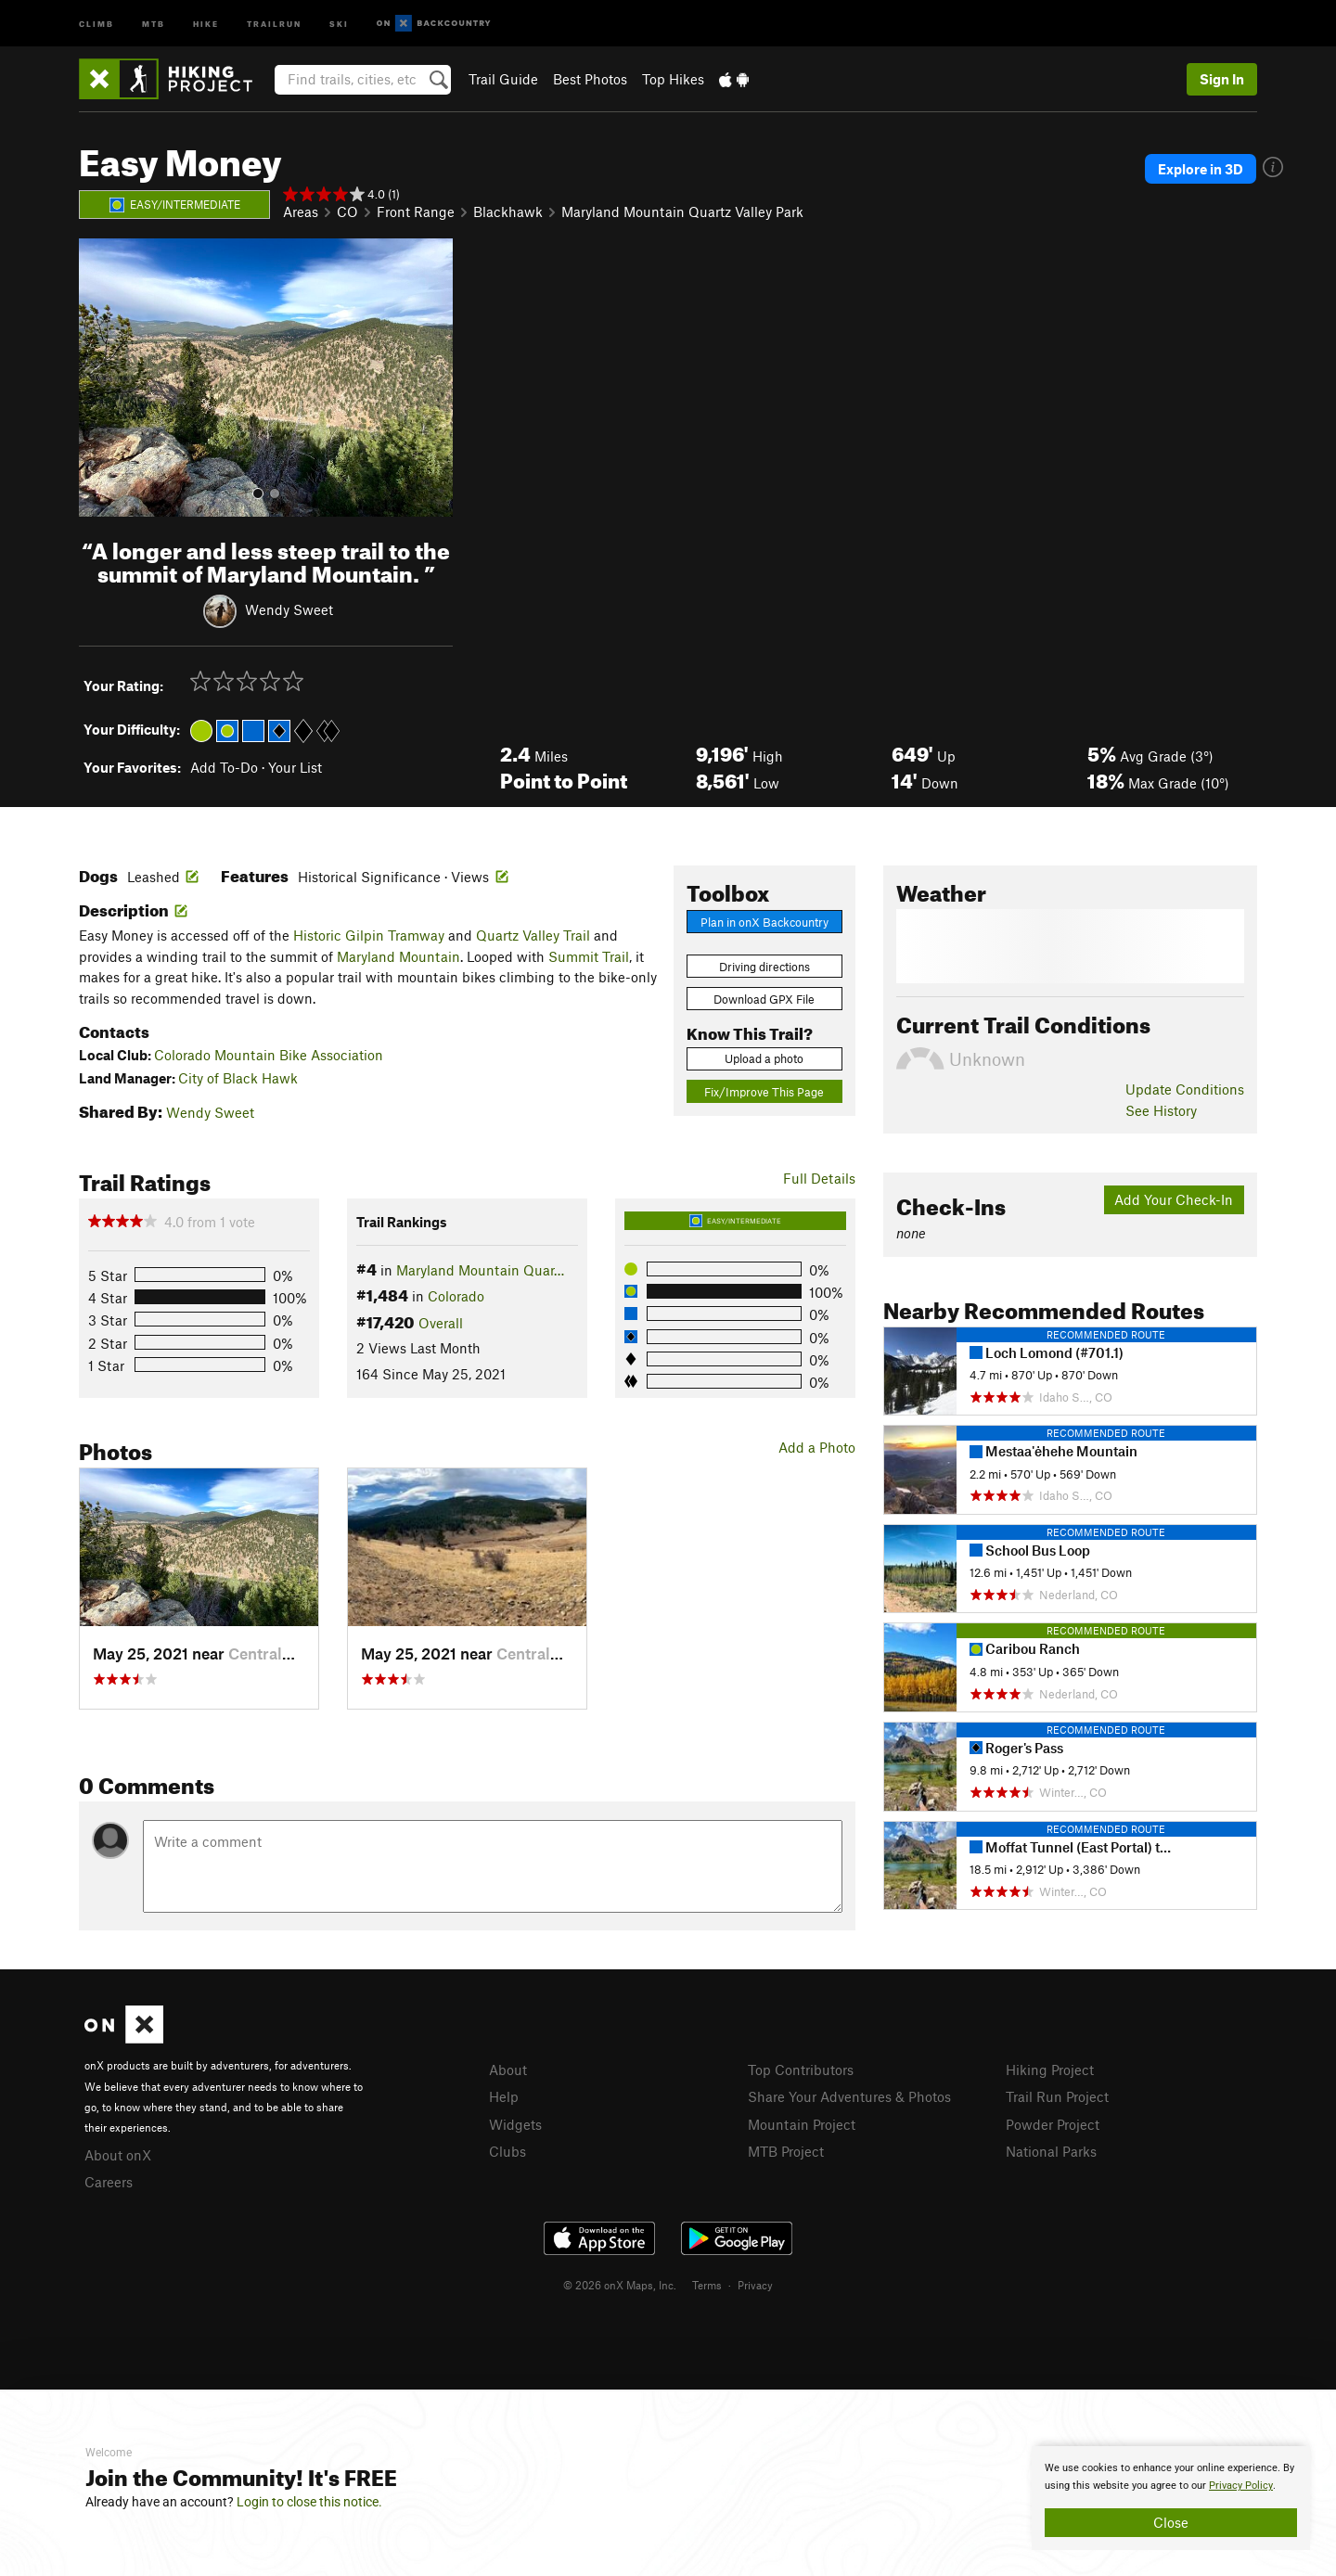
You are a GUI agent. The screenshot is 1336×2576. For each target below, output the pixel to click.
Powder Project (1052, 2124)
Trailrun (274, 23)
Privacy (755, 2284)
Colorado (456, 1296)
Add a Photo (816, 1447)
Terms (707, 2284)
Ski (339, 23)
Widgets (515, 2124)
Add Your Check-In (1173, 1199)
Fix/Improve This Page (764, 1091)
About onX (117, 2155)
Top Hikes (673, 78)
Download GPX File (764, 999)
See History (1161, 1110)
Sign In (1222, 78)
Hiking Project (1050, 2069)
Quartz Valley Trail (533, 935)
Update (1184, 1089)
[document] (1171, 2498)
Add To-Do (224, 767)
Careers (108, 2181)
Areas (300, 211)
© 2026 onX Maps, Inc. (619, 2284)
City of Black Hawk (238, 1078)
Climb (96, 23)
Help (504, 2096)
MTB (153, 23)
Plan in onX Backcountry (764, 922)
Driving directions (764, 966)
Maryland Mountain (398, 956)
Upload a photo (764, 1058)
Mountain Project (801, 2124)
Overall (440, 1322)
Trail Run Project (1057, 2096)
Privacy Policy (1241, 2486)
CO (347, 211)
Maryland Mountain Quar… (480, 1270)
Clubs (507, 2151)
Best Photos (590, 78)
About (508, 2069)
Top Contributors (801, 2069)
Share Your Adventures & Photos (849, 2096)
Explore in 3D (1200, 168)
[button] (97, 377)
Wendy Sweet (289, 608)
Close (1170, 2522)
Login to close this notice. (309, 2501)
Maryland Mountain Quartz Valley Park (682, 211)
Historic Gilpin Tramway (368, 935)
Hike (206, 23)
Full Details (819, 1178)
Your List (295, 767)
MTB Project (786, 2151)
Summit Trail (588, 956)
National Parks (1051, 2151)
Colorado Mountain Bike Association (268, 1054)
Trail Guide (503, 78)
